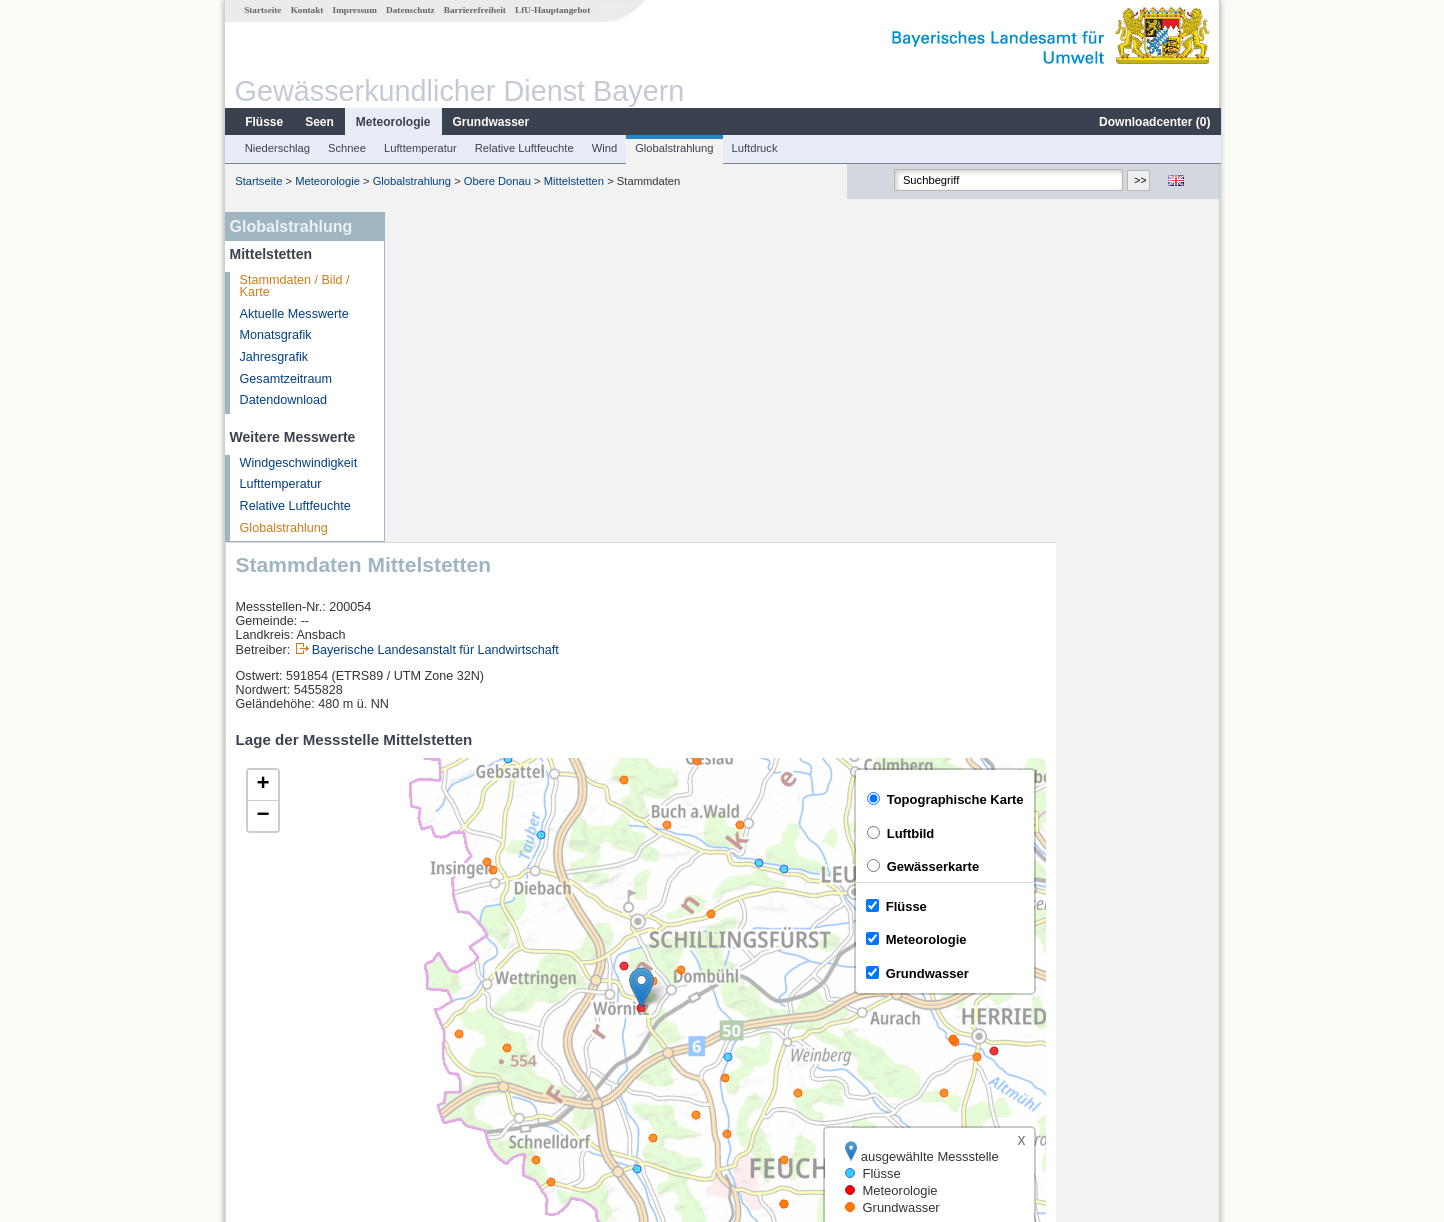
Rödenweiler (448, 1016)
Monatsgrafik (275, 335)
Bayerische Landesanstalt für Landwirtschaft (599, 319)
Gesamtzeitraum (285, 379)
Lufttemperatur (419, 148)
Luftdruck (754, 148)
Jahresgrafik (273, 357)
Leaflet (1158, 919)
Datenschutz (409, 10)
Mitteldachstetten (460, 1060)
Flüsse (263, 122)
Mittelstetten (573, 181)
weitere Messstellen (480, 1082)
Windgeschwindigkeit (298, 463)
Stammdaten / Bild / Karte (294, 286)
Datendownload (283, 400)
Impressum (354, 10)
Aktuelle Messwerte (293, 314)
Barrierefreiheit (474, 10)
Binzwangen (447, 1038)
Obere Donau (496, 181)
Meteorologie (392, 122)
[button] (805, 657)
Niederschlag (276, 148)
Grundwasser (490, 122)
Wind (604, 148)
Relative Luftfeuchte (523, 148)
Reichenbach (450, 994)
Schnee (346, 148)
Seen (318, 122)
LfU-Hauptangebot (551, 10)
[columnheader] (566, 971)
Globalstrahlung (673, 148)
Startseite (261, 10)
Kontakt (306, 10)
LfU (1195, 919)
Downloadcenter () (1153, 122)
